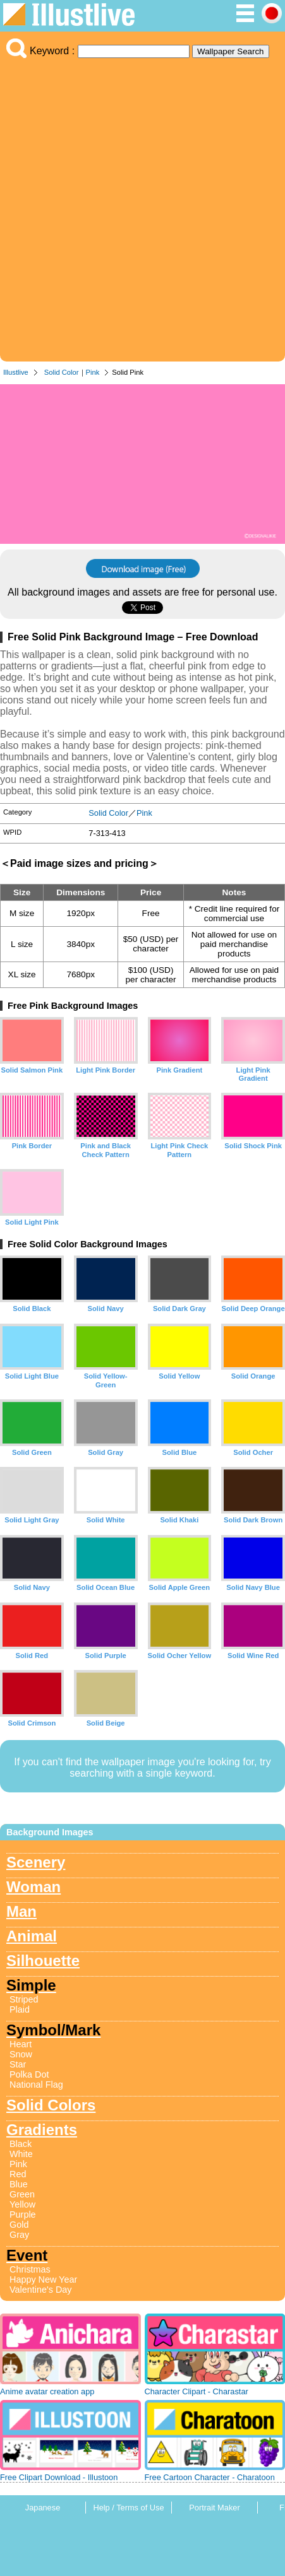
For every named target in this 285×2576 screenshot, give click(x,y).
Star (17, 2064)
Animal (31, 1935)
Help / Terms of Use (128, 2507)
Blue (18, 2184)
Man (21, 1911)
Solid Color (61, 372)
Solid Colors (50, 2105)
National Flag (36, 2084)
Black (20, 2144)
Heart (20, 2044)
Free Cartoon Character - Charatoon (210, 2477)
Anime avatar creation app (47, 2391)
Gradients (41, 2129)
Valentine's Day (40, 2290)
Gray (19, 2235)
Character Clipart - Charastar (196, 2391)
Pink (93, 372)
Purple (22, 2214)
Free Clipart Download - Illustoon (59, 2477)
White (21, 2154)
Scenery (35, 1862)
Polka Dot (29, 2074)
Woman (33, 1886)
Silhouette (43, 1960)
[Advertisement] (142, 206)
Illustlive (15, 372)
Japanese (43, 2507)
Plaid (19, 2009)
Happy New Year (43, 2279)
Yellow (22, 2204)
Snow (20, 2054)
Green (22, 2194)
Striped (24, 1999)
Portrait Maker (214, 2507)
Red (17, 2174)
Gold (18, 2225)
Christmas (30, 2269)
